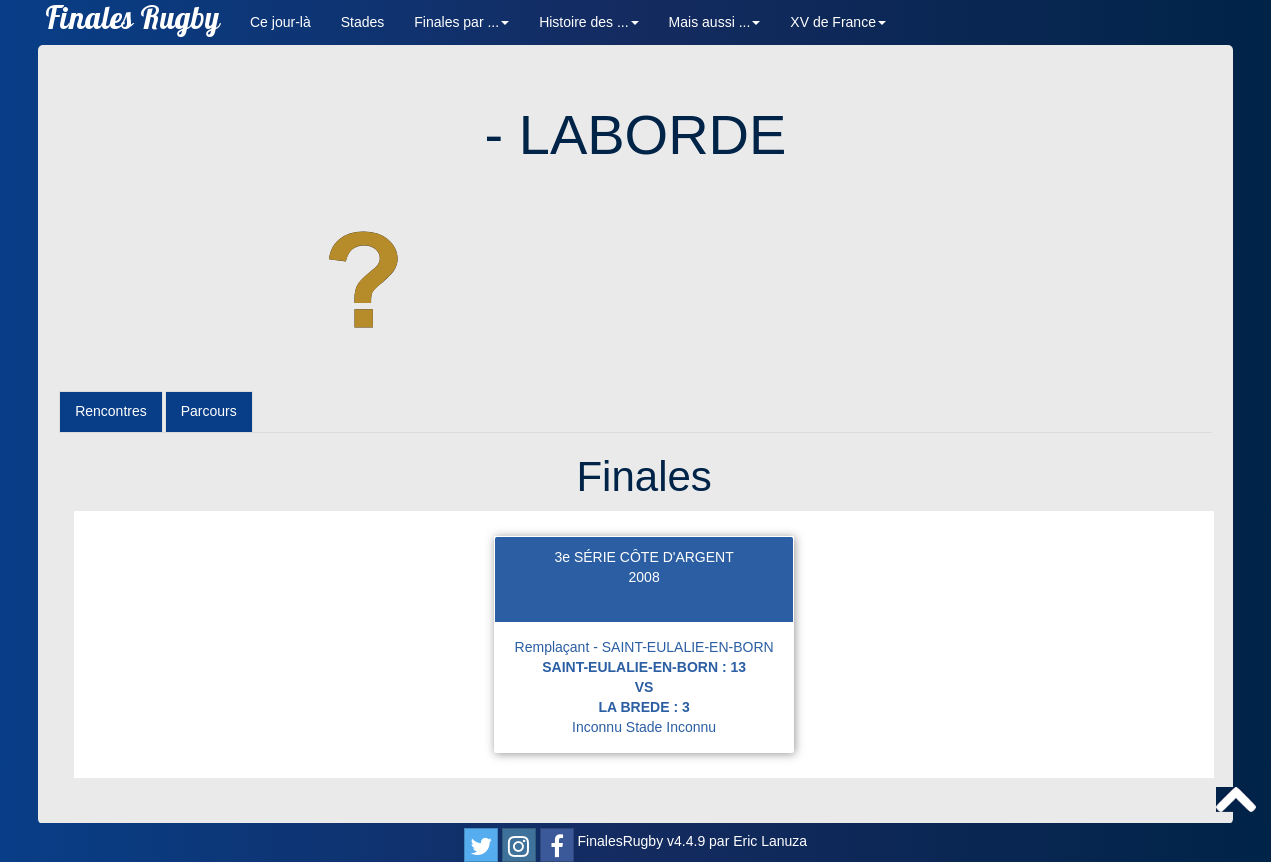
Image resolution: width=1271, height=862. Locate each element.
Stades (363, 22)
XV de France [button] (838, 22)
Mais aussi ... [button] (715, 22)
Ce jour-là (280, 22)
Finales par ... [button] (461, 22)
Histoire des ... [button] (588, 22)
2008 (644, 577)
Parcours (209, 411)
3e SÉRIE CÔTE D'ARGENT (643, 557)
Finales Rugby (132, 22)
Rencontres (111, 411)
